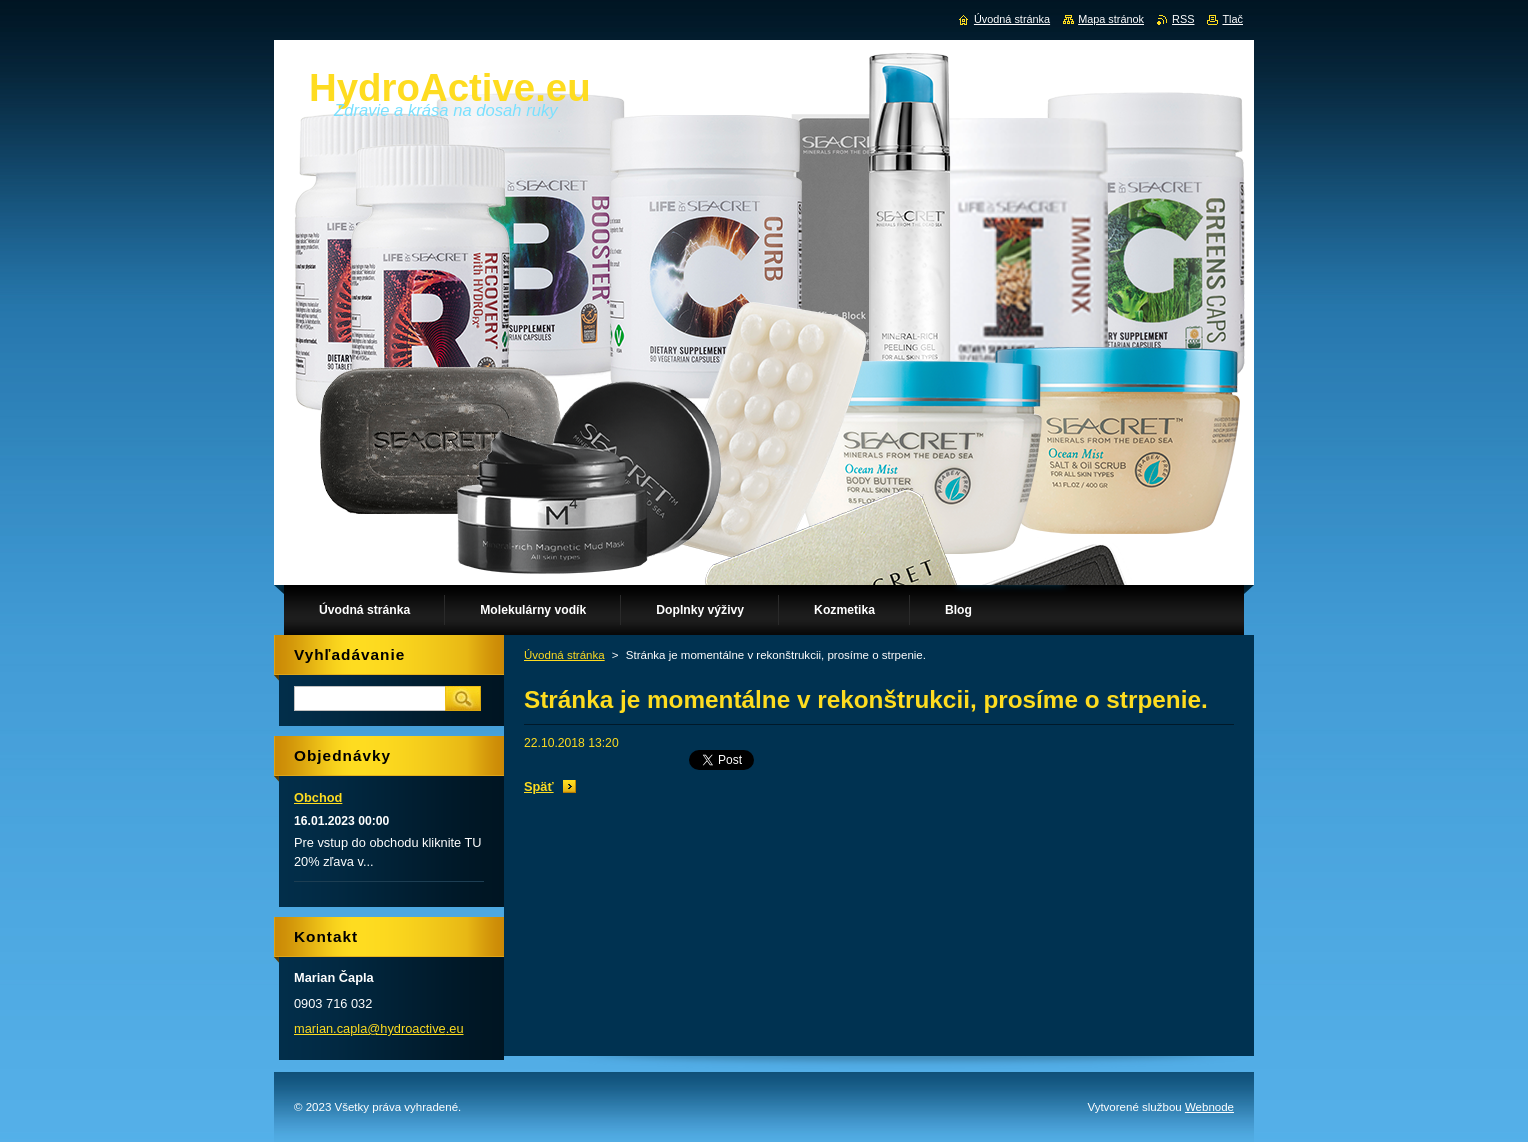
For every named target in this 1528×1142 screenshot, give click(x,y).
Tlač (1232, 19)
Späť (539, 786)
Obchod (318, 797)
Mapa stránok (1111, 19)
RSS (1183, 19)
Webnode (1209, 1107)
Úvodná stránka (564, 655)
